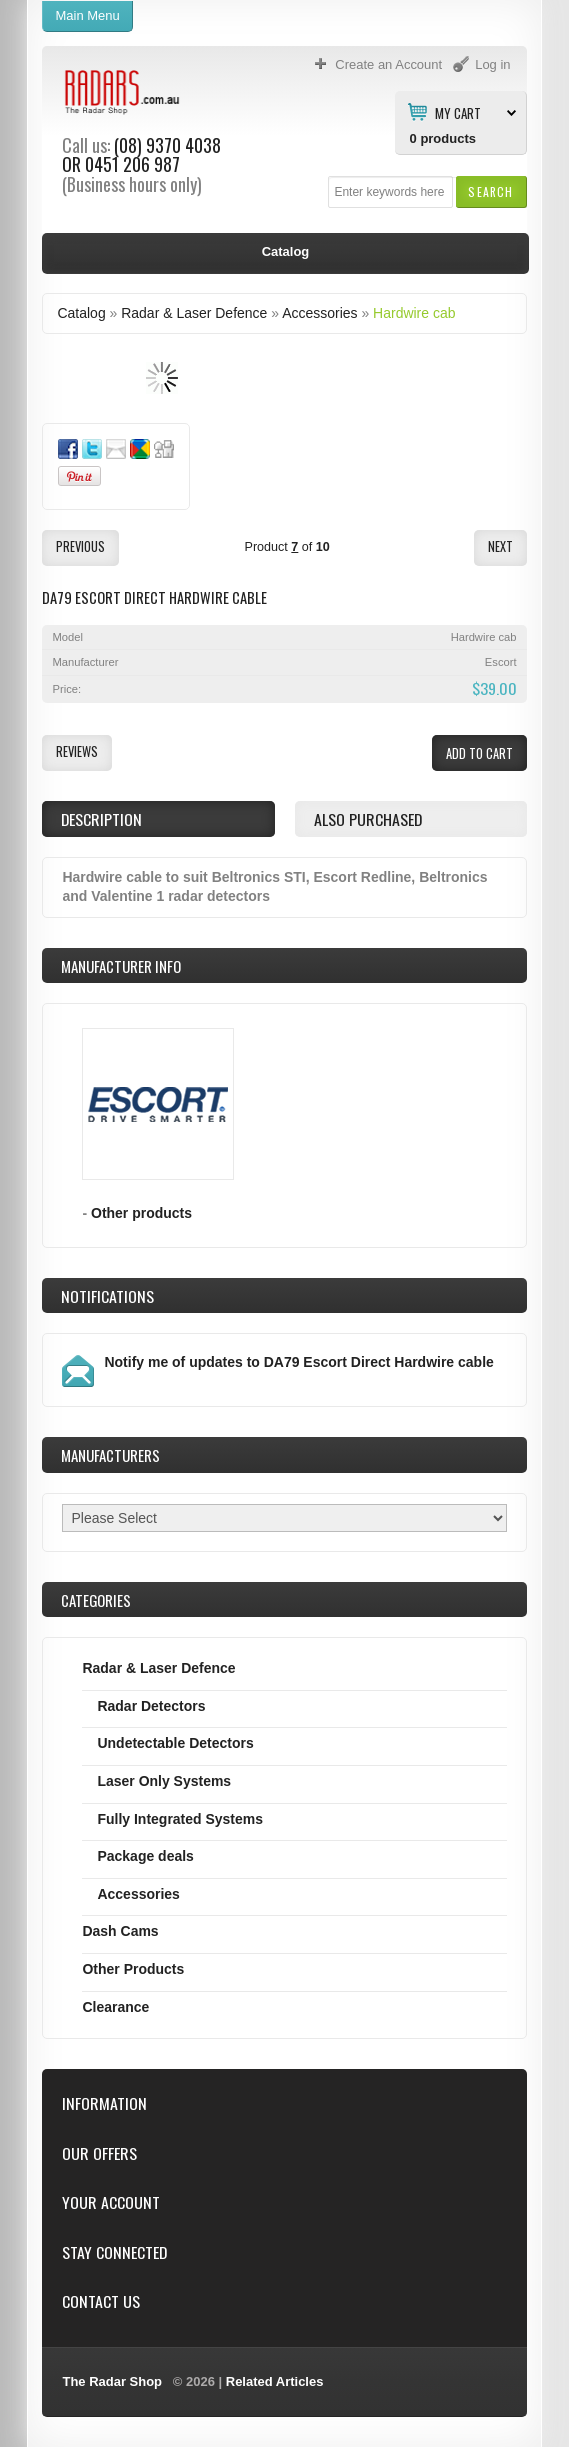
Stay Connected (114, 2252)
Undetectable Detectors (175, 1743)
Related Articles (275, 2381)
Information (104, 2103)
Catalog (81, 313)
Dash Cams (120, 1931)
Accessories (319, 313)
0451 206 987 (132, 164)
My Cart (458, 112)
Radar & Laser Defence (194, 313)
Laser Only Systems (164, 1781)
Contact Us (101, 2301)
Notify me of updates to (298, 1362)
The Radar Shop (112, 2381)
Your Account (111, 2202)
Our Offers (99, 2153)
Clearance (115, 2007)
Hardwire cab (414, 313)
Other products (141, 1213)
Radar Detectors (151, 1706)
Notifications (107, 1296)
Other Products (133, 1969)
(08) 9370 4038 (167, 145)
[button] (490, 191)
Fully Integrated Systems (180, 1819)
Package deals (145, 1856)
